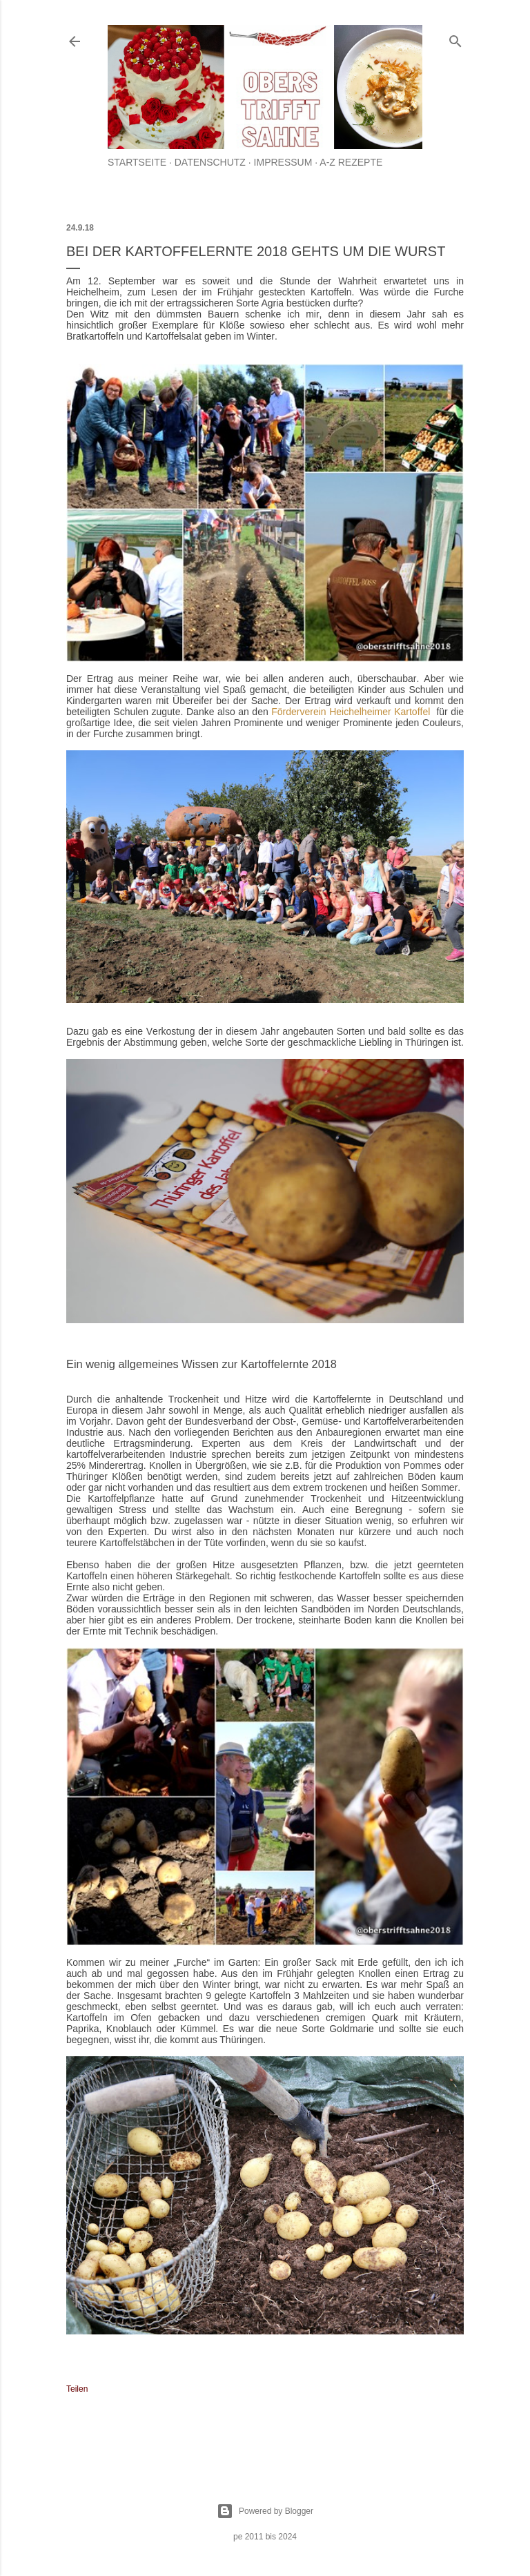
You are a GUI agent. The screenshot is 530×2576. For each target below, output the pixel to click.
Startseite (137, 162)
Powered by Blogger (265, 2511)
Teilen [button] (77, 2389)
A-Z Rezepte (351, 162)
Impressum (283, 162)
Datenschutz (210, 162)
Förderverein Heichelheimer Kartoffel (350, 711)
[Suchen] (455, 38)
